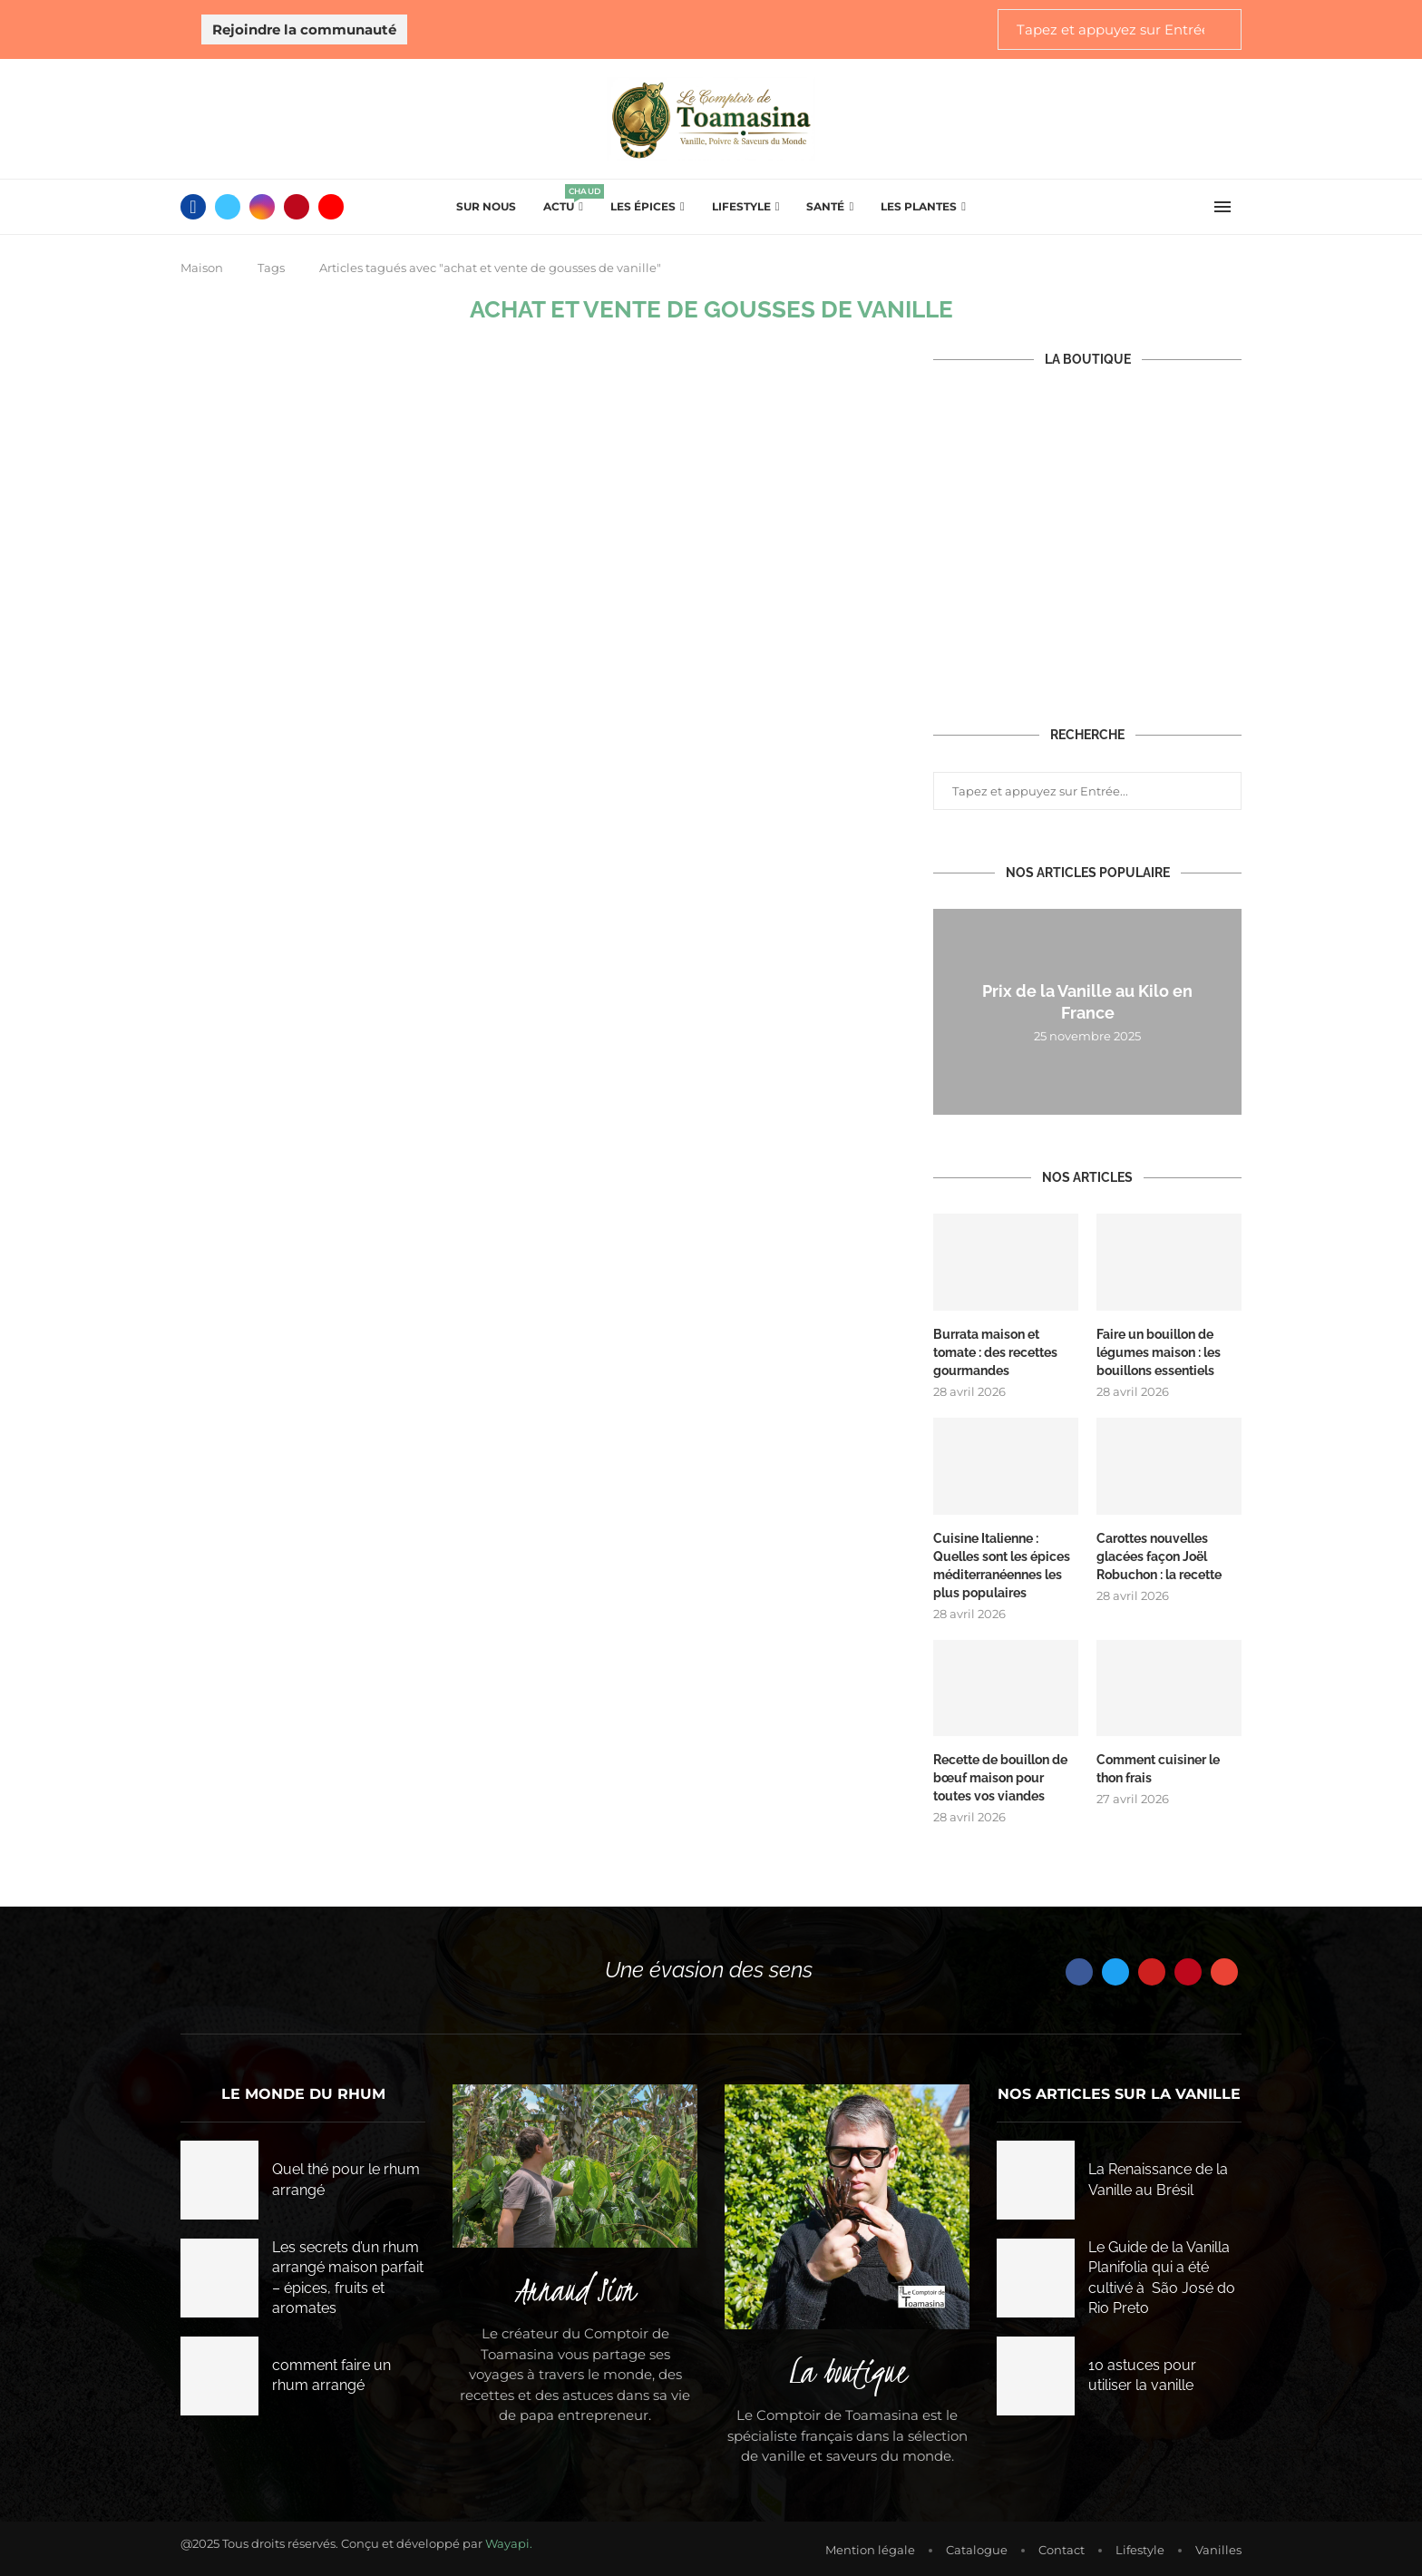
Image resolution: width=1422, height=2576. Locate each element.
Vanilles (1218, 2545)
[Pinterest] (296, 207)
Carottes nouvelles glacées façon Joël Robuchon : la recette (1159, 1553)
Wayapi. (508, 2539)
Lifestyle (741, 206)
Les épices (643, 206)
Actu (563, 201)
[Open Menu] (1222, 207)
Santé (825, 206)
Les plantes (919, 206)
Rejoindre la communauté (304, 29)
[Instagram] (262, 207)
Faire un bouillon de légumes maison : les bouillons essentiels (1158, 1351)
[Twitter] (227, 207)
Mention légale (870, 2545)
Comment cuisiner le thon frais (1158, 1765)
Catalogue (977, 2545)
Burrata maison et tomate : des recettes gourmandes (995, 1351)
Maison (201, 267)
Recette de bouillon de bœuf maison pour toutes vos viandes (1000, 1774)
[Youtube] (331, 207)
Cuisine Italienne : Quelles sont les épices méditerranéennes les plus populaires (1001, 1562)
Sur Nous (486, 206)
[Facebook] (193, 207)
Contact (1061, 2545)
